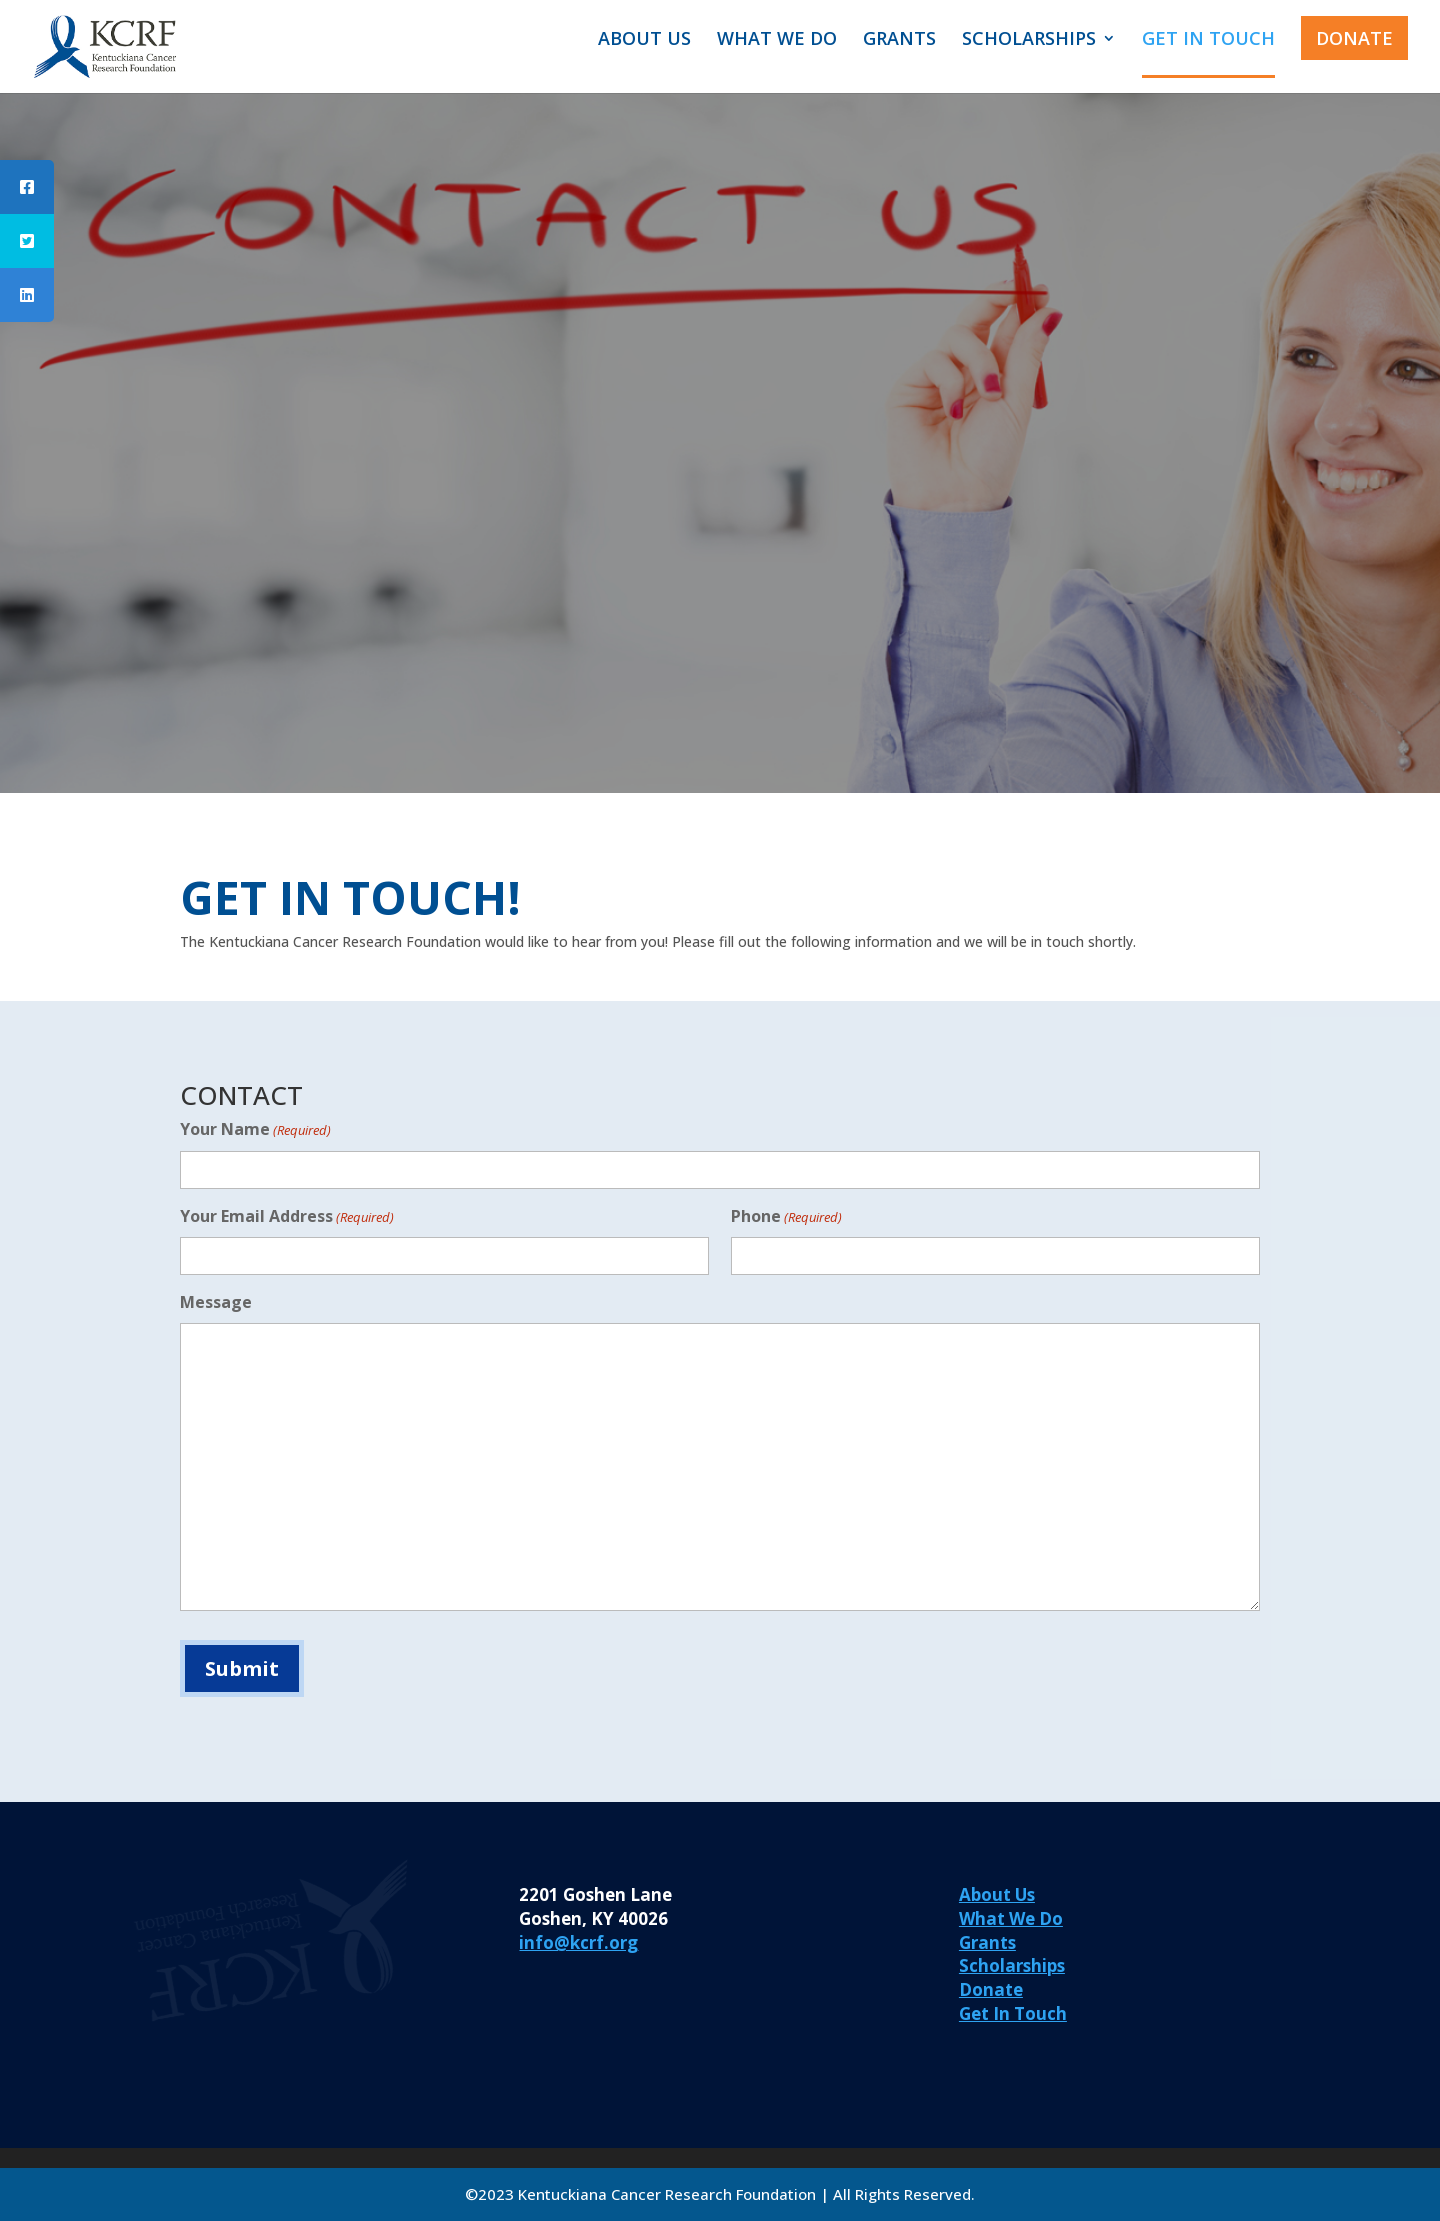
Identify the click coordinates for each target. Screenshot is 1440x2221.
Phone (786, 1217)
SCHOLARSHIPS (1029, 40)
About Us (997, 1894)
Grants (987, 1942)
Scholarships (1012, 1965)
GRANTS (899, 40)
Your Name (255, 1130)
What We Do (1011, 1918)
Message (216, 1302)
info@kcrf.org (578, 1942)
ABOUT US (644, 40)
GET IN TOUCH (1208, 40)
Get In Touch (1013, 2013)
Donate (991, 1989)
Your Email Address (287, 1217)
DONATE (1354, 38)
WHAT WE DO (777, 40)
